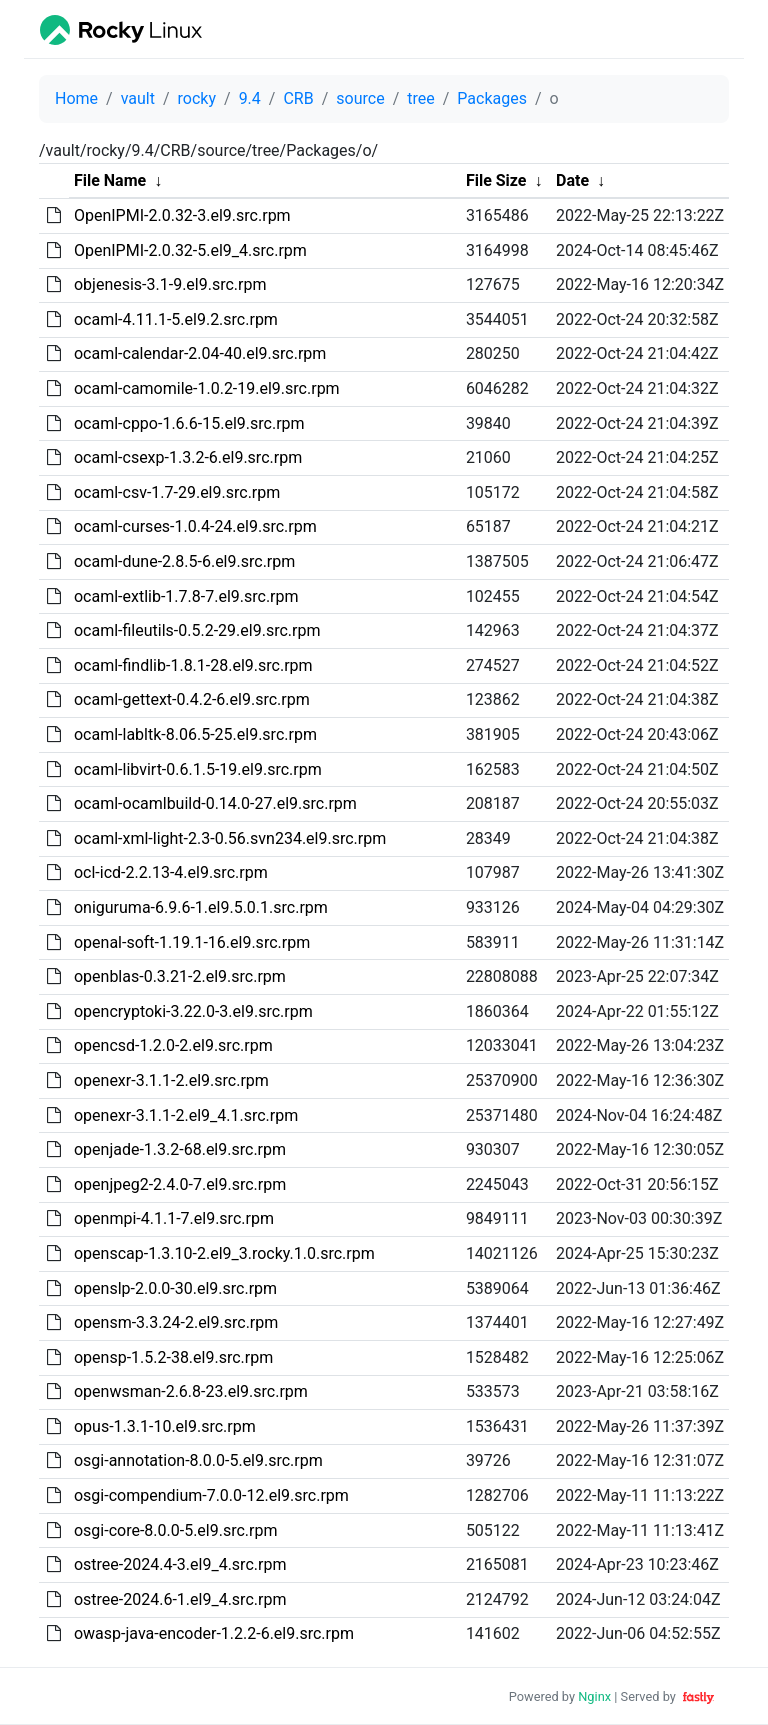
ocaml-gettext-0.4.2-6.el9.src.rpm (192, 699)
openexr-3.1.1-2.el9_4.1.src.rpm (186, 1115)
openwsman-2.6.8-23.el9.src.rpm (191, 1391)
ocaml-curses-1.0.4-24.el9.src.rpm (195, 526)
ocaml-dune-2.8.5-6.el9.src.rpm (184, 561)
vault (138, 98)
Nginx (594, 1696)
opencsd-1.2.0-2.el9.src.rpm (173, 1045)
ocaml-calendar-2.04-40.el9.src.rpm (200, 353)
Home (76, 98)
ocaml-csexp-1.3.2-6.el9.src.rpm (188, 457)
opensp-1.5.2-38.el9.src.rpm (173, 1357)
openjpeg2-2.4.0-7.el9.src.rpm (180, 1184)
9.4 (250, 98)
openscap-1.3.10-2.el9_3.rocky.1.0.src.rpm (224, 1253)
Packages (492, 98)
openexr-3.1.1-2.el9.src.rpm (171, 1080)
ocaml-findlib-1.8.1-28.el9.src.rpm (193, 665)
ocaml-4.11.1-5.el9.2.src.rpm (176, 319)
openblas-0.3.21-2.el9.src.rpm (180, 976)
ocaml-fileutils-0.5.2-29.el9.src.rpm (197, 630)
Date (572, 180)
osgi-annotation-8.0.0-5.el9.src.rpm (198, 1460)
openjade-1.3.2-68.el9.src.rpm (180, 1149)
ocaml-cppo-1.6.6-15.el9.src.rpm (189, 423)
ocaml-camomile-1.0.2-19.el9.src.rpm (207, 388)
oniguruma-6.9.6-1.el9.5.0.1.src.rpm (201, 907)
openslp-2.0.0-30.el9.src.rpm (175, 1288)
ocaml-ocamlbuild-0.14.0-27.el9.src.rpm (215, 803)
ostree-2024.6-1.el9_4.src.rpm (180, 1599)
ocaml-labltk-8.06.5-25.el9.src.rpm (195, 734)
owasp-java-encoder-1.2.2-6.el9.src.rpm (214, 1633)
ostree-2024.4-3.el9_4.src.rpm (180, 1564)
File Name (110, 180)
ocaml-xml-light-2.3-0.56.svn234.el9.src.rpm (230, 838)
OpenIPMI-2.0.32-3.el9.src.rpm (182, 215)
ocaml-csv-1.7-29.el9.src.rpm (177, 492)
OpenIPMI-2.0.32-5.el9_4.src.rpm (190, 250)
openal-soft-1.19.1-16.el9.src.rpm (192, 942)
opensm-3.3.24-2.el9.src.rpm (176, 1322)
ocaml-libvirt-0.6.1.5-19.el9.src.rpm (198, 769)
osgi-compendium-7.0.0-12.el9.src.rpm (211, 1495)
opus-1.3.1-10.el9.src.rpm (165, 1426)
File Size (496, 180)
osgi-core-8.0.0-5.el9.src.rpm (176, 1530)
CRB (298, 98)
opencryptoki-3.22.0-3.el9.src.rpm (193, 1011)
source (360, 98)
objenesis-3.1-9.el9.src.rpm (170, 284)
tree (420, 98)
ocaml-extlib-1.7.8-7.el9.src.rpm (186, 596)
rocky (197, 98)
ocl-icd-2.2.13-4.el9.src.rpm (171, 872)
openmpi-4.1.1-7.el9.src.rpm (174, 1218)
